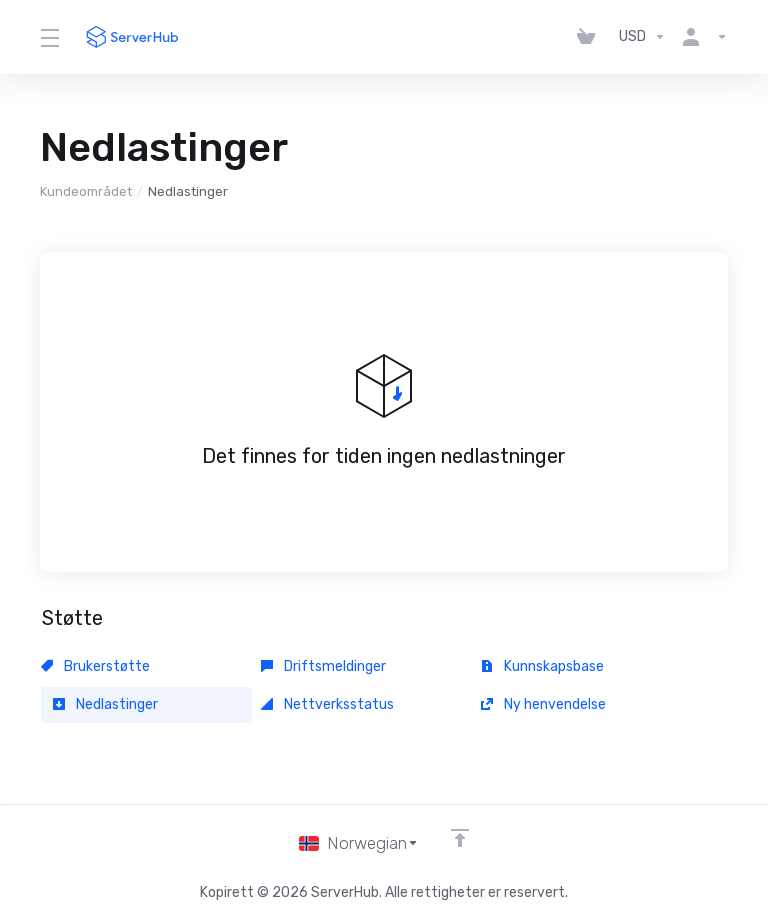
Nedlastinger (105, 704)
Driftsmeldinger (323, 666)
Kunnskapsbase (542, 666)
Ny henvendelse (543, 704)
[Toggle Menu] (49, 37)
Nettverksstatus (327, 704)
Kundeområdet (86, 191)
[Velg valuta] (642, 37)
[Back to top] (460, 838)
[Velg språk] (359, 843)
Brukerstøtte (95, 666)
